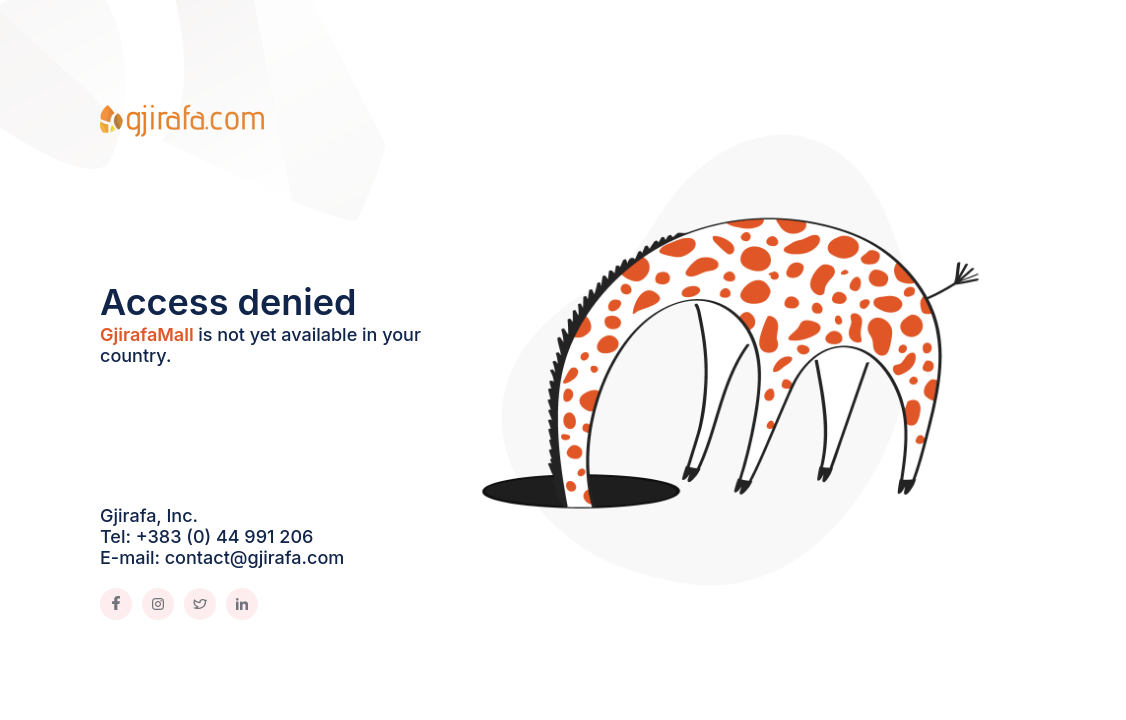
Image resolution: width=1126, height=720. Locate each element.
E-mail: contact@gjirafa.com (222, 557)
